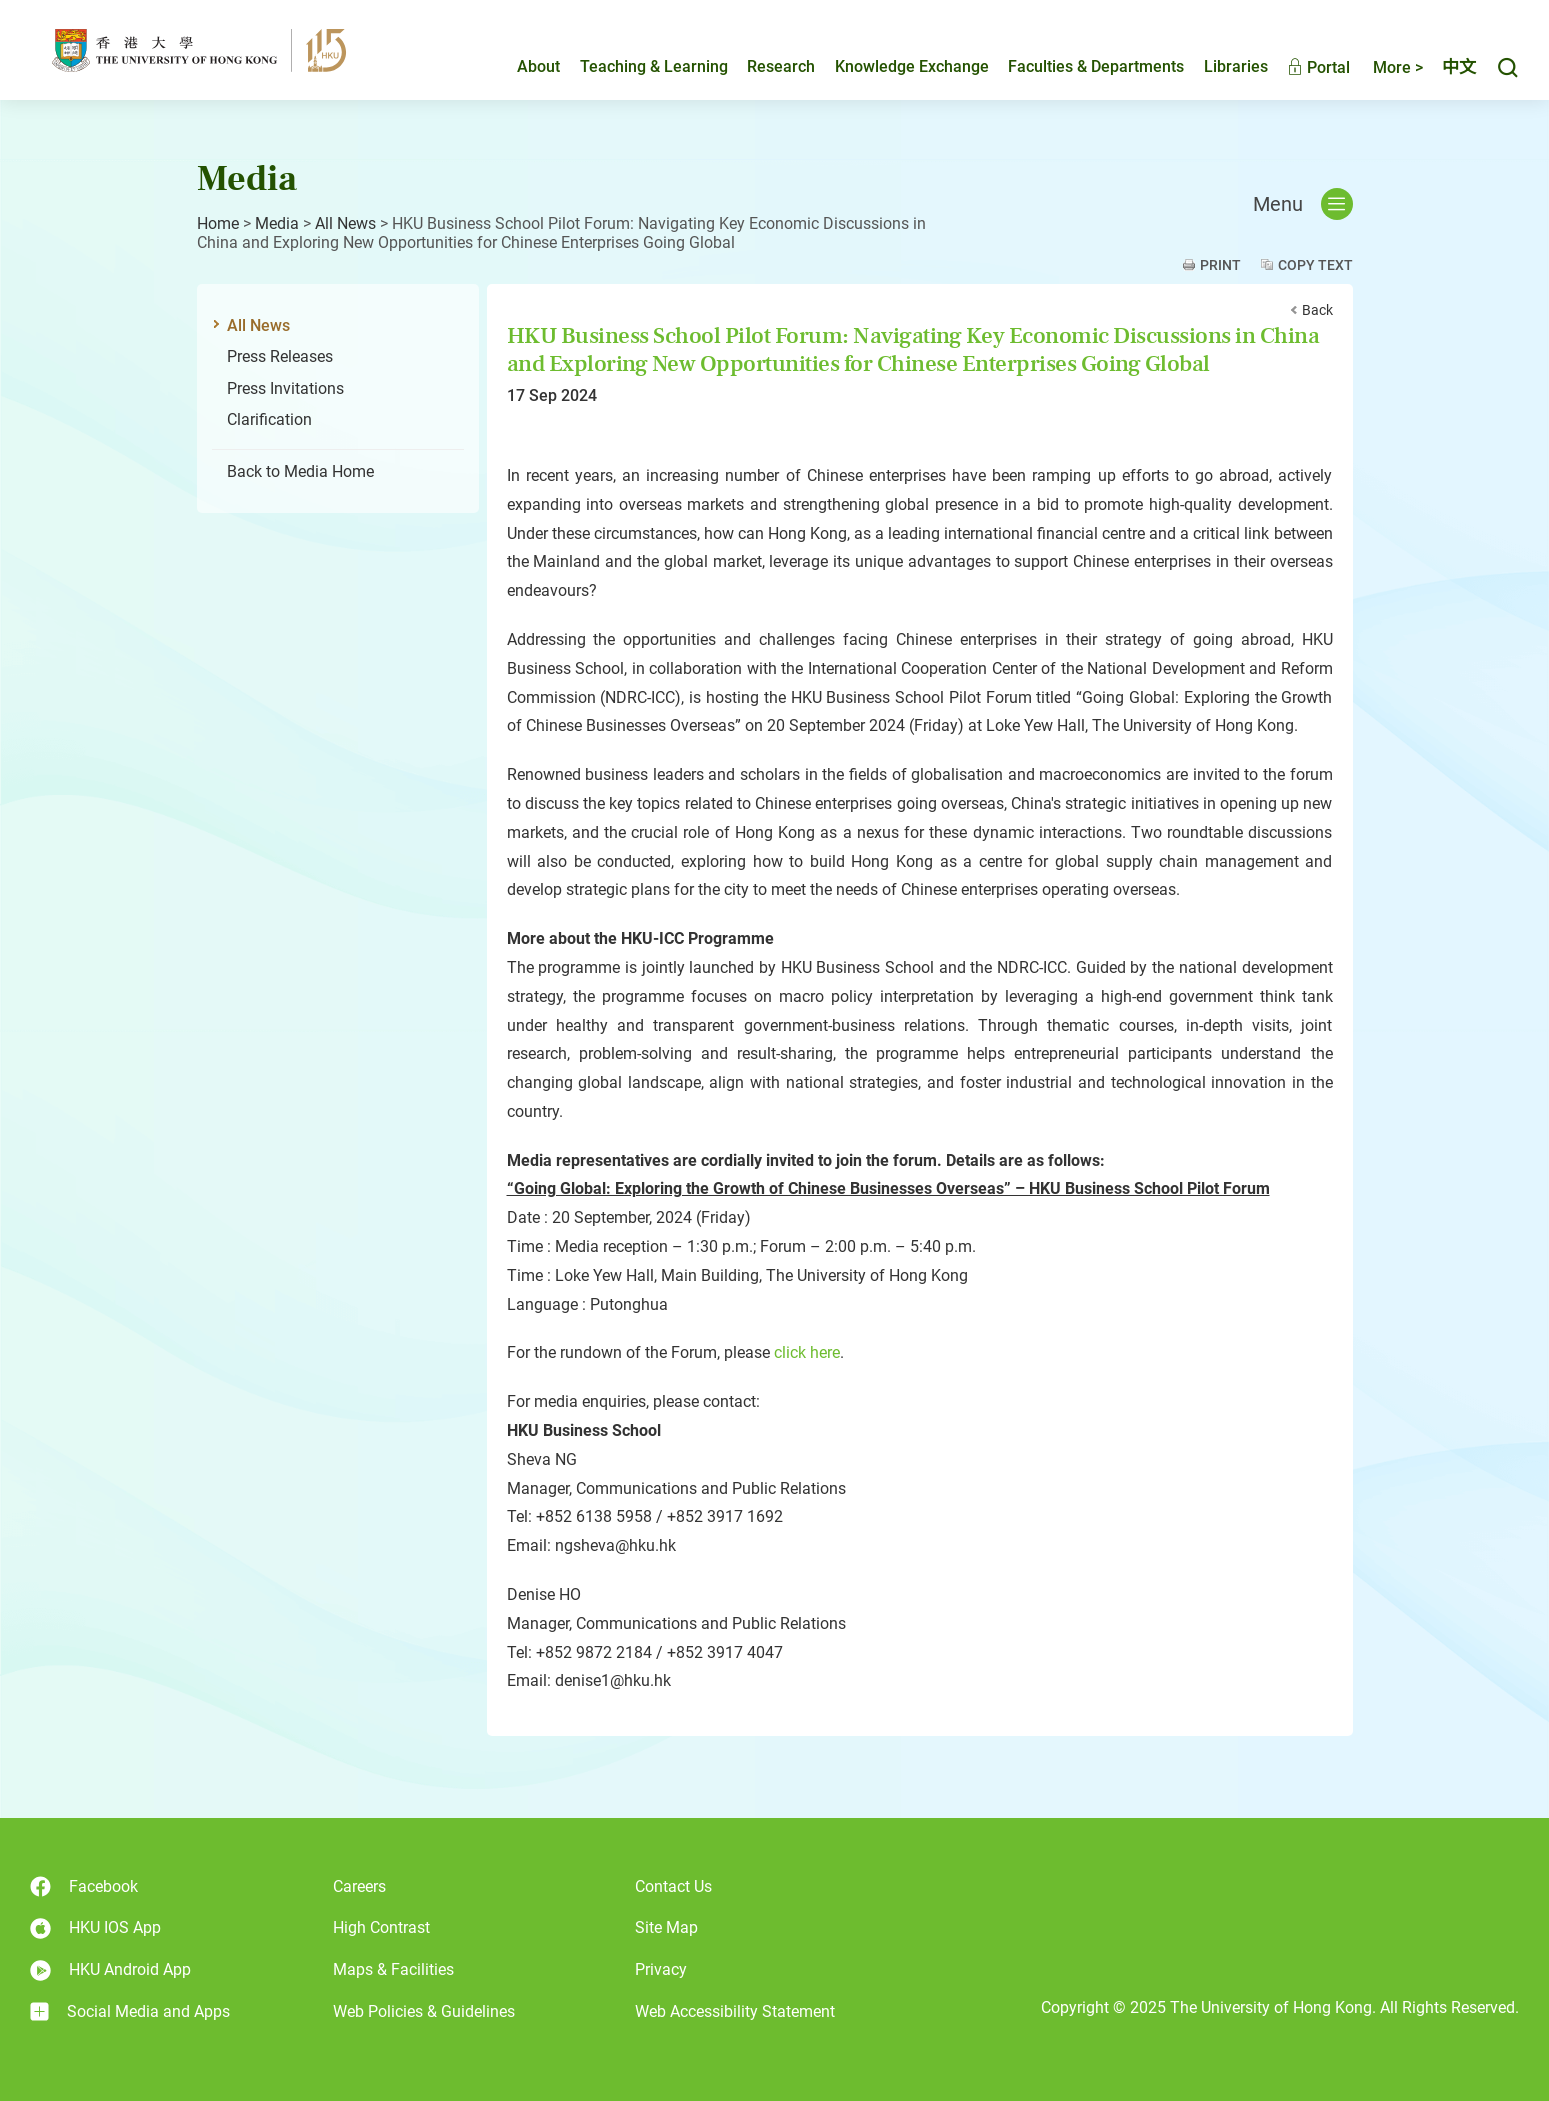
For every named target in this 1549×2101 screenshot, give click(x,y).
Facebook (84, 1886)
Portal (1318, 67)
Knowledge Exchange (912, 66)
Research (781, 66)
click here (807, 1352)
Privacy (661, 1969)
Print (1220, 265)
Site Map (666, 1927)
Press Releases (280, 356)
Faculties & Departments (1096, 66)
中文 (1459, 67)
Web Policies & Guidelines (424, 2011)
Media (277, 223)
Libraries (1236, 66)
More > (1398, 67)
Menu (1303, 204)
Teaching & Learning (654, 66)
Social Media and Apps (130, 2012)
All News (345, 223)
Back (1317, 310)
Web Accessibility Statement (735, 2011)
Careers (359, 1886)
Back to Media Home (300, 471)
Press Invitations (285, 388)
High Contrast (381, 1927)
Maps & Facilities (393, 1969)
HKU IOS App (95, 1928)
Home (218, 223)
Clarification (269, 419)
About (538, 66)
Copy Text (1315, 265)
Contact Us (673, 1886)
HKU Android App (110, 1970)
